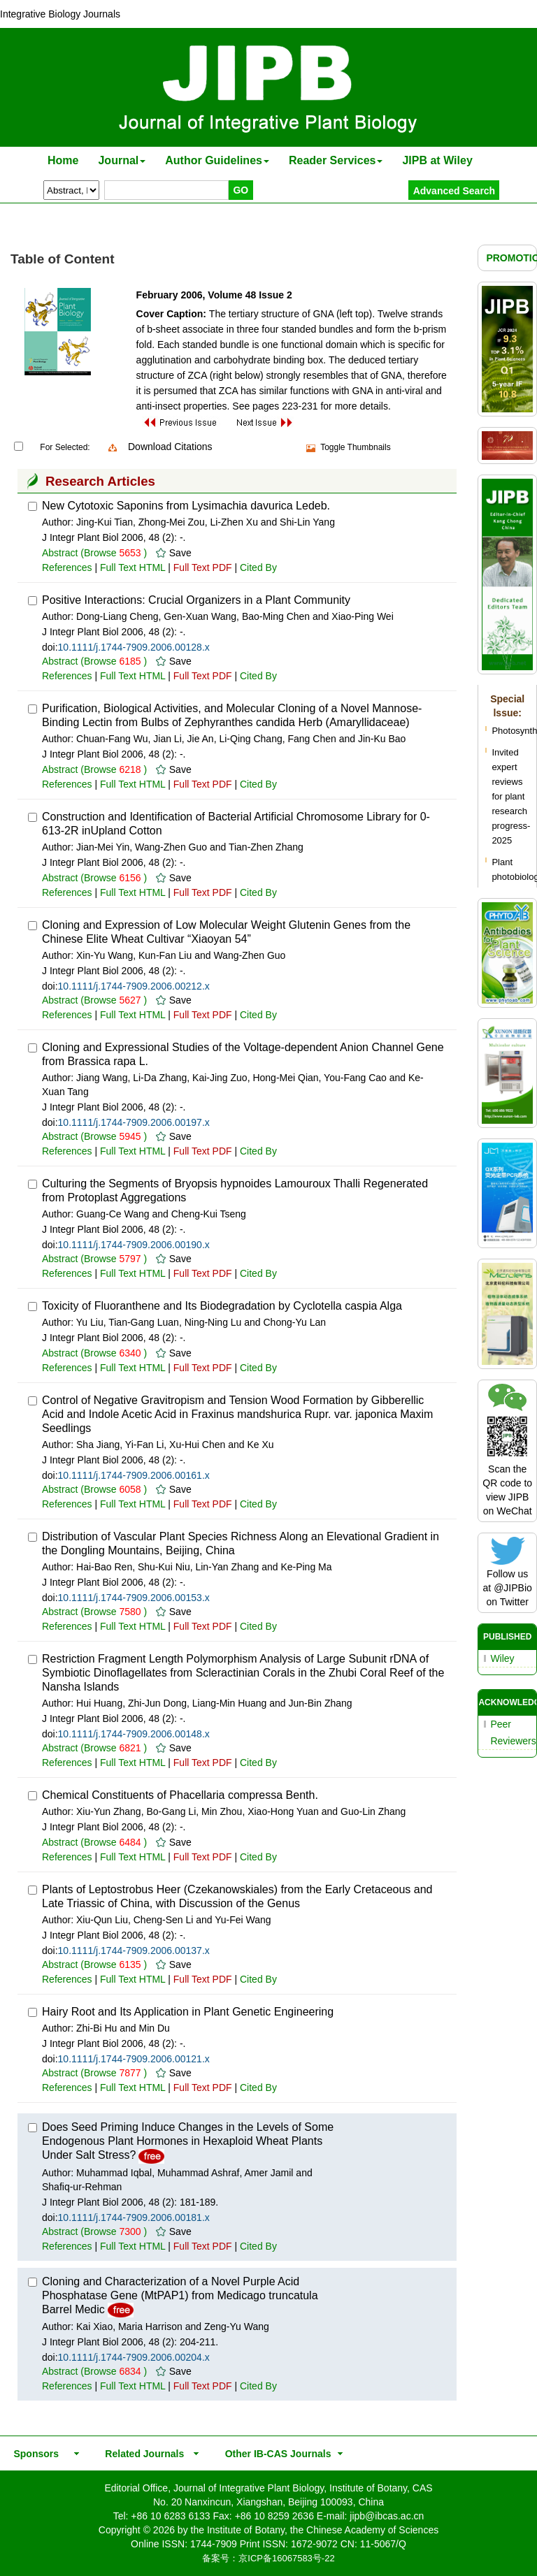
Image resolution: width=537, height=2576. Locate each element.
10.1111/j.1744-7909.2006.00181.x (134, 2217)
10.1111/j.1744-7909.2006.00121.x (134, 2058)
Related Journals (142, 2453)
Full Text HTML (132, 567)
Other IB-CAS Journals (274, 2453)
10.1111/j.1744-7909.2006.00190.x (134, 1244)
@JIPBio (513, 1587)
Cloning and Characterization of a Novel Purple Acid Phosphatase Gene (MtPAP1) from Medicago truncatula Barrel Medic (180, 2295)
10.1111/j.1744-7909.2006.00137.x (134, 1950)
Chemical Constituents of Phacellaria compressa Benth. (180, 1795)
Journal (121, 160)
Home (63, 160)
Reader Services (336, 160)
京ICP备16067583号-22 (286, 2558)
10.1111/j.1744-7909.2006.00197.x (134, 1122)
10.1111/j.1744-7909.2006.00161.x (134, 1475)
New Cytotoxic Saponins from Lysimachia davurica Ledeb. (186, 506)
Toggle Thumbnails (355, 447)
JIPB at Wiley (437, 160)
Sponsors (33, 2453)
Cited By (258, 567)
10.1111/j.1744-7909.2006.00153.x (134, 1597)
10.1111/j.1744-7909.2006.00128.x (134, 647)
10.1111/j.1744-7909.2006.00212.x (134, 986)
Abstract (60, 552)
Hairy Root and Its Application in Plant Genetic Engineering (188, 2012)
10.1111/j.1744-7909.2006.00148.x (134, 1733)
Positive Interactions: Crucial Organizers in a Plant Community (196, 600)
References (67, 567)
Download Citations (170, 446)
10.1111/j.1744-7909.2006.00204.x (134, 2357)
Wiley (502, 1658)
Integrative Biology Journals (60, 14)
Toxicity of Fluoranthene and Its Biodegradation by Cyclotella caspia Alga (222, 1306)
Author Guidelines (217, 160)
